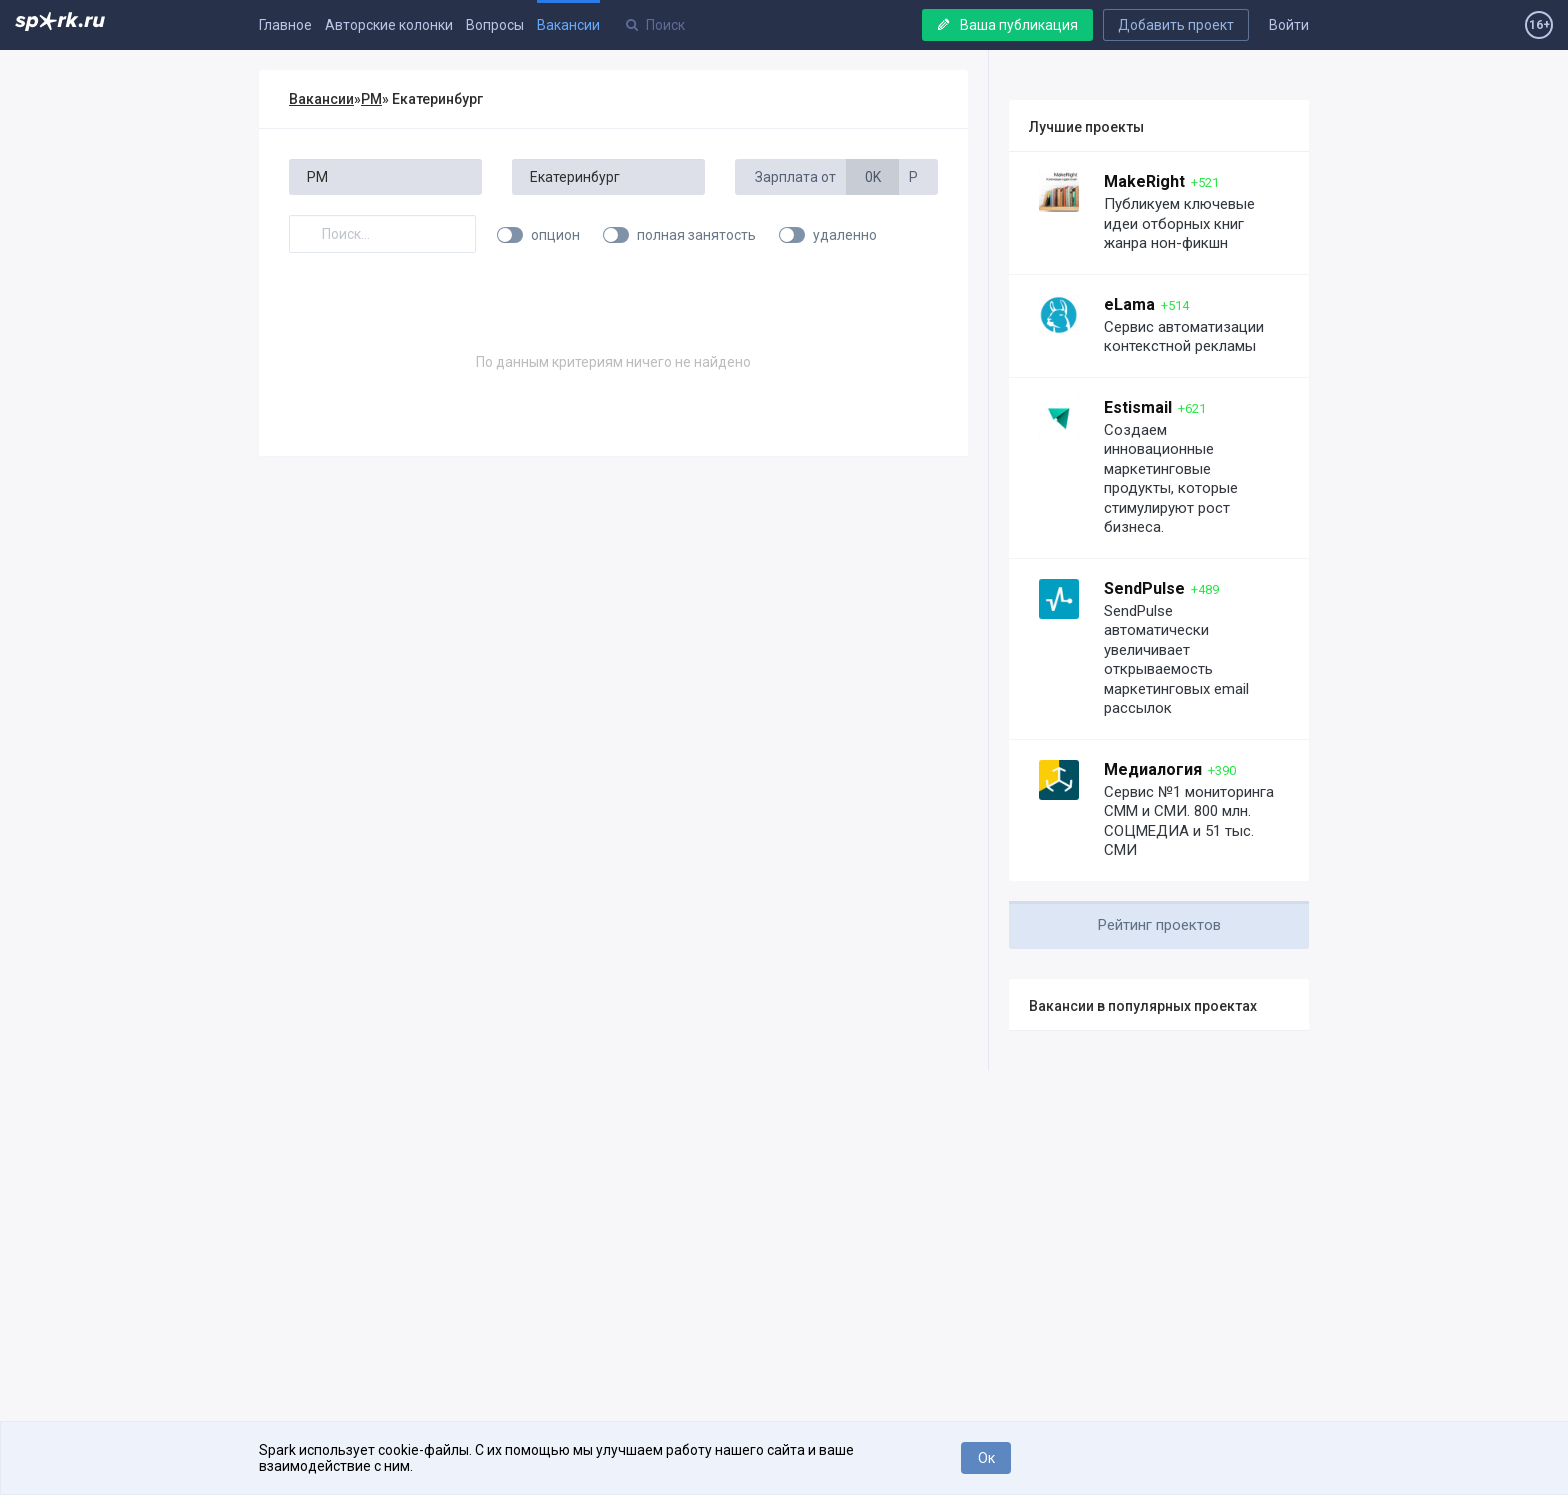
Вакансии (568, 25)
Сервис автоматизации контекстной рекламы (1184, 337)
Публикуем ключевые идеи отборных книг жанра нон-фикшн (1179, 223)
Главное (285, 25)
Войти (1289, 25)
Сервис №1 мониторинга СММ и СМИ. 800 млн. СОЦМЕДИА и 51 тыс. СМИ (1189, 821)
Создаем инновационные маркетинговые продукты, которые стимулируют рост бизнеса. (1171, 479)
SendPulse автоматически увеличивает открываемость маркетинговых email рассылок (1176, 660)
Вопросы (495, 25)
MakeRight (1144, 181)
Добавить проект (1176, 25)
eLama (1129, 304)
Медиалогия (1153, 769)
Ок (986, 1458)
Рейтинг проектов (1159, 925)
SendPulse (1144, 588)
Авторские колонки (389, 25)
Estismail (1138, 407)
